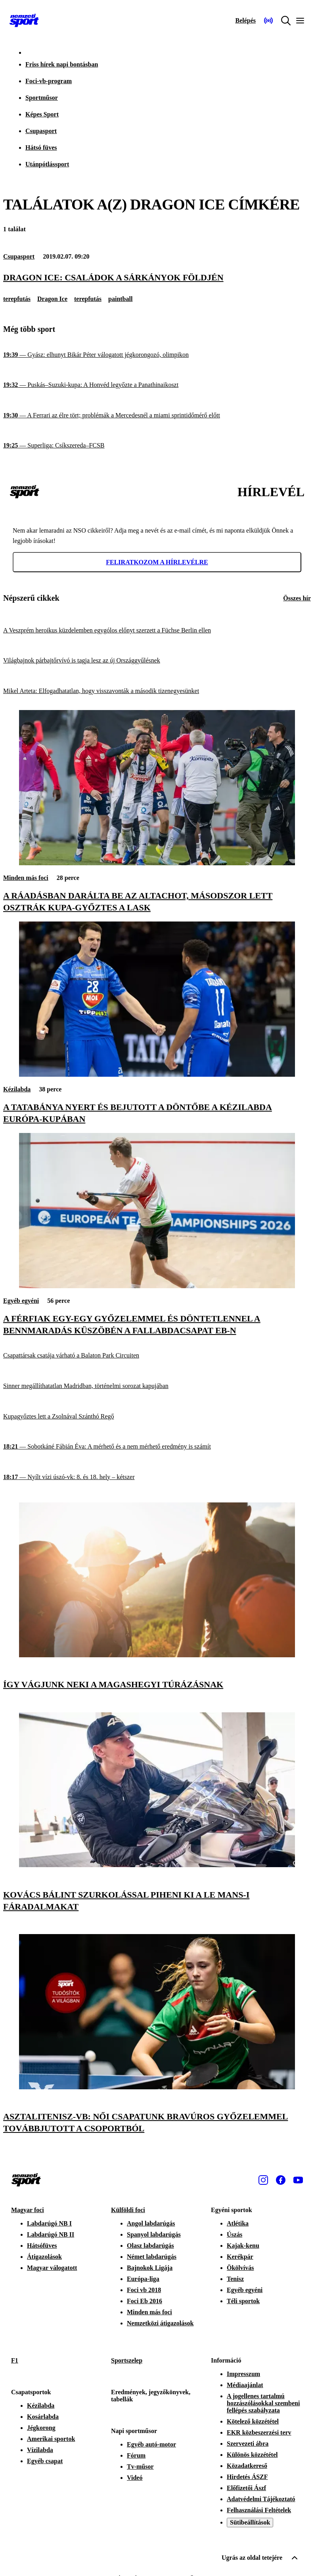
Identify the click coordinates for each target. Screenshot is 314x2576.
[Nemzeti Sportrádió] (268, 21)
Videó (134, 2477)
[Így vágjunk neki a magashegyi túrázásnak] (157, 1655)
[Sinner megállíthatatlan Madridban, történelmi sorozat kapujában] (157, 1386)
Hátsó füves (41, 147)
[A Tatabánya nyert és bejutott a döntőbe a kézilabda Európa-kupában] (157, 1074)
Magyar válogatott (52, 2267)
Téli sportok (243, 2301)
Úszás (234, 2234)
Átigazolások (44, 2256)
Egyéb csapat (45, 2461)
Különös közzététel (252, 2454)
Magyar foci (27, 2210)
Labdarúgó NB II (50, 2234)
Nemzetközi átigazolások (160, 2323)
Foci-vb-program (48, 81)
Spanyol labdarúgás (154, 2234)
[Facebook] (280, 2180)
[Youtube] (298, 2180)
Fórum (136, 2455)
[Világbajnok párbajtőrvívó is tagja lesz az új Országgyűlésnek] (157, 660)
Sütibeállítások (250, 2522)
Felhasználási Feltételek (259, 2510)
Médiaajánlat (245, 2385)
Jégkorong (41, 2427)
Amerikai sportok (51, 2438)
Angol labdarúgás (151, 2223)
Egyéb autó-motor (151, 2444)
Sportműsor (41, 97)
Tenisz (235, 2278)
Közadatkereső (247, 2465)
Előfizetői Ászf (246, 2488)
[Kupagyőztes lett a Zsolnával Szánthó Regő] (157, 1416)
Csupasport (41, 131)
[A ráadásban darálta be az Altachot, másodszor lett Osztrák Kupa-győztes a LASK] (157, 863)
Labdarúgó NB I (49, 2223)
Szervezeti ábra (247, 2443)
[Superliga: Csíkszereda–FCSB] (157, 445)
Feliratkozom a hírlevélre (157, 562)
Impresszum (243, 2373)
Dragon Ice (52, 298)
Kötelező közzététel (253, 2421)
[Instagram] (263, 2180)
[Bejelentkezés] (245, 20)
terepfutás (17, 298)
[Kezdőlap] (24, 20)
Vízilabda (40, 2450)
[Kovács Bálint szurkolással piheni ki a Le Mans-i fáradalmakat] (157, 1865)
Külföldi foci (128, 2210)
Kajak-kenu (243, 2245)
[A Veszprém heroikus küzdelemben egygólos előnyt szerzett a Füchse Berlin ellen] (157, 630)
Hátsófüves (42, 2245)
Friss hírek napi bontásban (61, 64)
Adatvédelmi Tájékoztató (261, 2499)
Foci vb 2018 (144, 2290)
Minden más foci (25, 877)
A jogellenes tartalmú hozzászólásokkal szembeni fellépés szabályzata (263, 2403)
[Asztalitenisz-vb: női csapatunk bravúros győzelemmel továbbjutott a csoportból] (157, 2087)
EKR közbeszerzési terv (259, 2432)
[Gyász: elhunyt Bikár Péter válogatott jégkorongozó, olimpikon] (157, 355)
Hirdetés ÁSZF (247, 2476)
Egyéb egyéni (21, 1300)
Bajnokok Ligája (149, 2267)
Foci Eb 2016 (144, 2301)
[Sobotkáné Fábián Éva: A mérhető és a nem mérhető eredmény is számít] (157, 1447)
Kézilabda (17, 1089)
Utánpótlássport (47, 164)
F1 (14, 2360)
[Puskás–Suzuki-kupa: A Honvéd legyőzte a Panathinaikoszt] (157, 385)
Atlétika (238, 2223)
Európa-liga (143, 2278)
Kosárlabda (43, 2416)
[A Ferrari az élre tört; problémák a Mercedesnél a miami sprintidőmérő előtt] (157, 415)
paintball (120, 298)
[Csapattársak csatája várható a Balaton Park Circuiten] (157, 1355)
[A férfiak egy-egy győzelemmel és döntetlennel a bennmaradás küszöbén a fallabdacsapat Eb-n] (157, 1286)
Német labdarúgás (151, 2256)
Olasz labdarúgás (150, 2245)
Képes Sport (42, 114)
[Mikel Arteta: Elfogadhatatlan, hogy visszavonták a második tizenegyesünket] (157, 691)
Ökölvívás (240, 2267)
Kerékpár (240, 2256)
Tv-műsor (140, 2466)
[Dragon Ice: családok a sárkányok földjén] (157, 278)
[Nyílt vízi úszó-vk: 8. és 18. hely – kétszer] (157, 1477)
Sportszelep (126, 2360)
